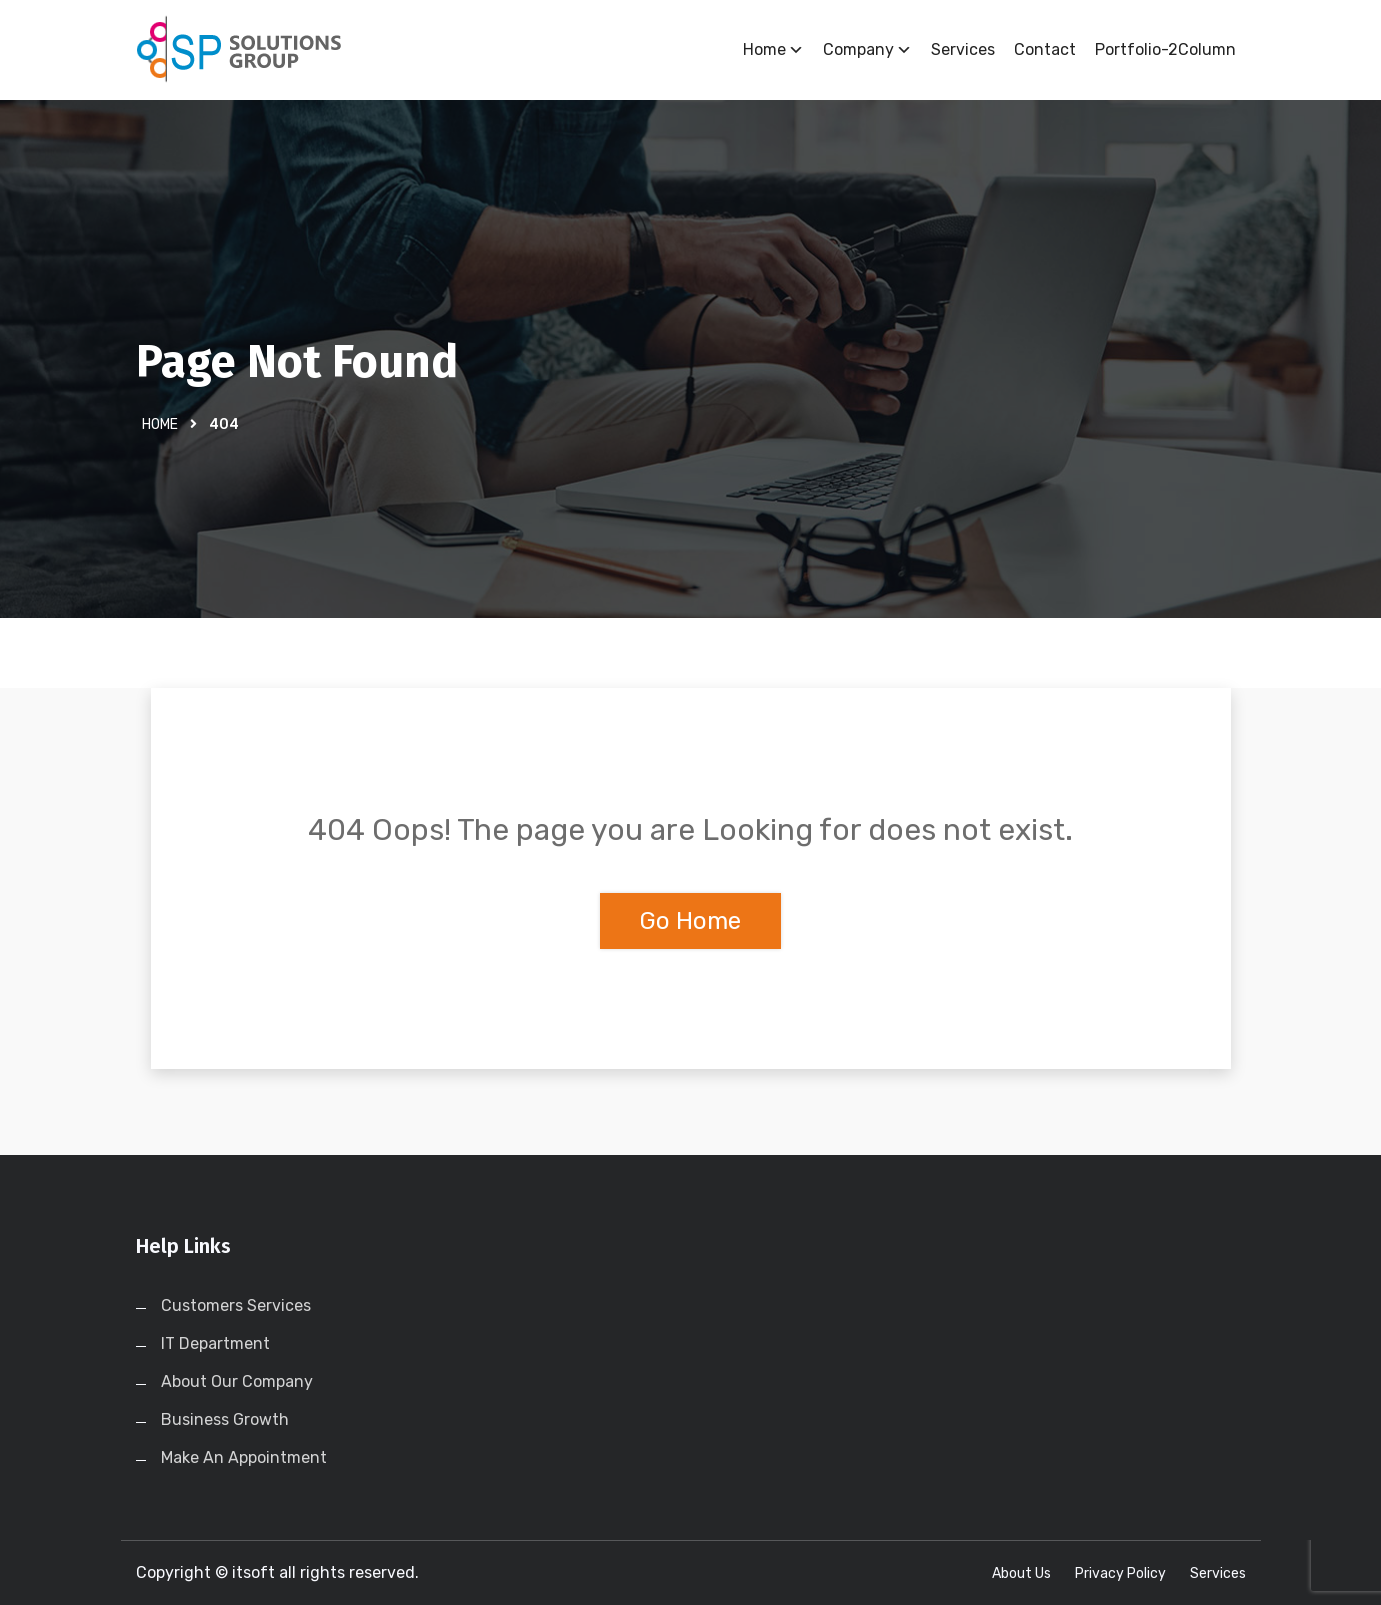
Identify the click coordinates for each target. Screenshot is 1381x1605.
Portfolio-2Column (1165, 49)
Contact (1045, 49)
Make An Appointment (244, 1457)
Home (773, 50)
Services (963, 49)
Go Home (690, 921)
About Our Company (237, 1381)
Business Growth (225, 1419)
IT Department (215, 1343)
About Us (1021, 1573)
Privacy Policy (1120, 1573)
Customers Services (236, 1305)
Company (867, 50)
